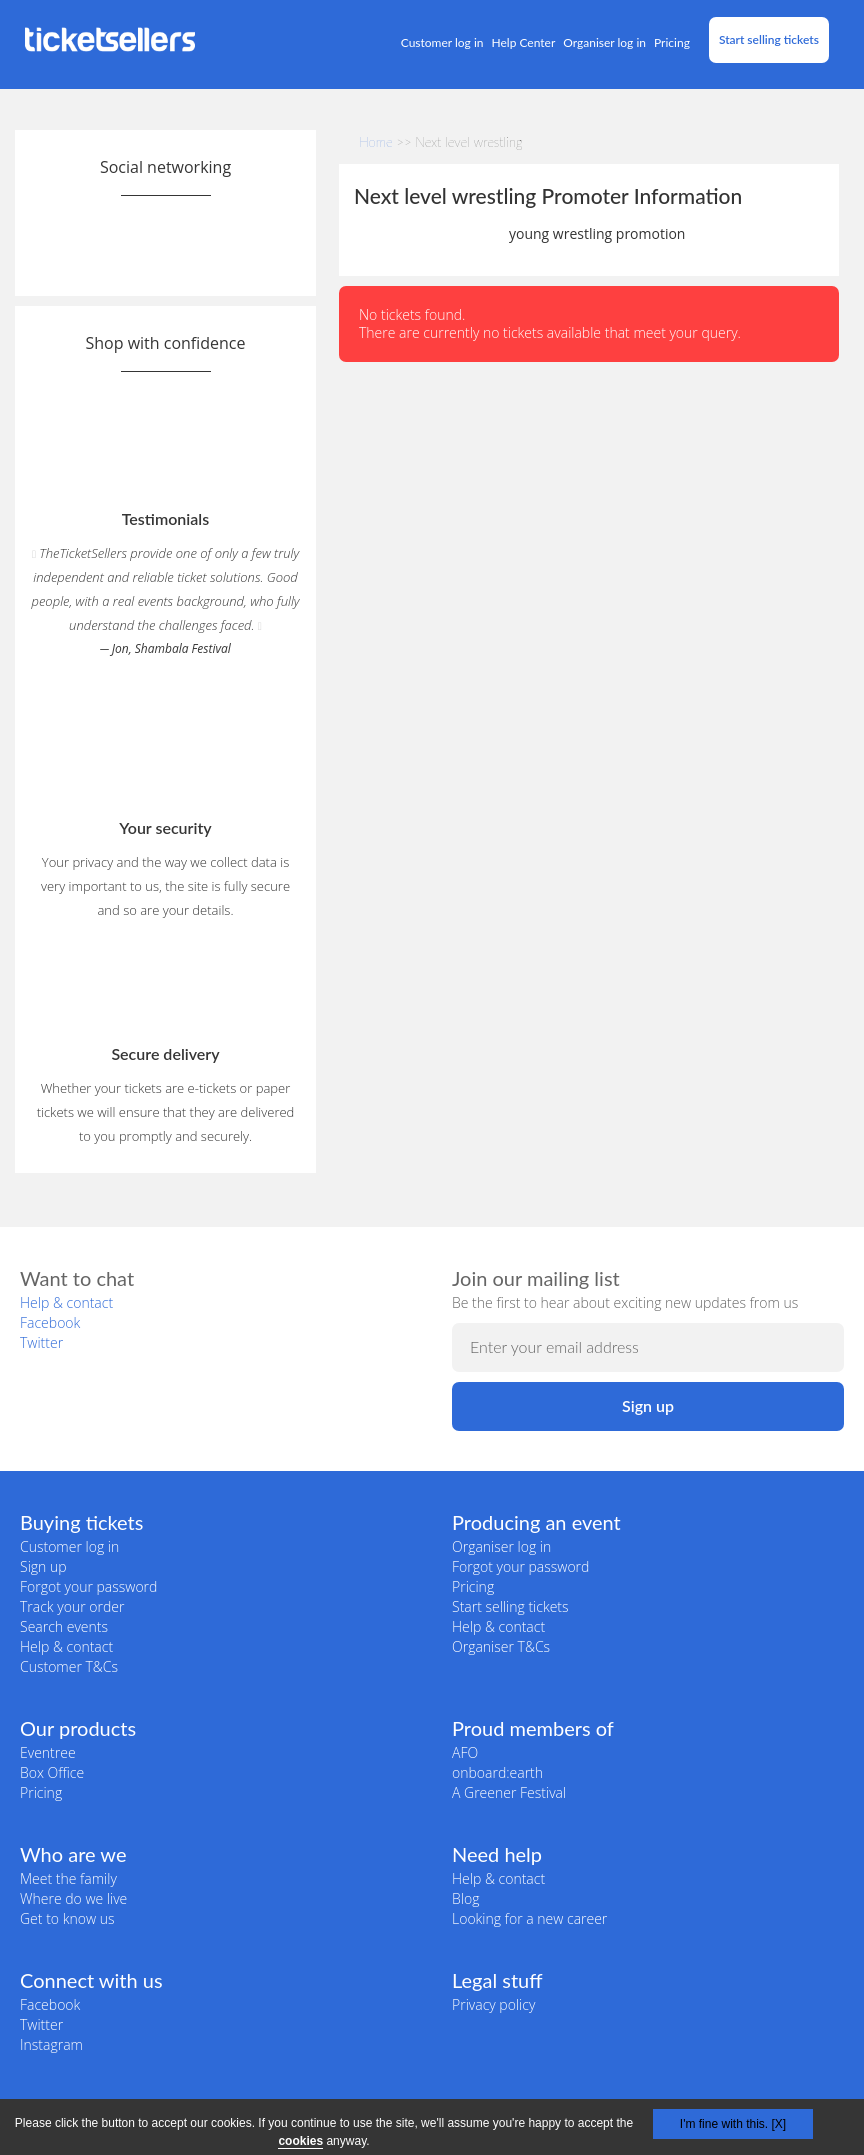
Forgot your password (88, 1586)
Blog (465, 1898)
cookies (300, 2141)
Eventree (48, 1752)
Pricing (672, 42)
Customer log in (442, 42)
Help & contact (66, 1302)
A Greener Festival (509, 1792)
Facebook (50, 1322)
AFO (465, 1752)
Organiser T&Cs (501, 1646)
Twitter (41, 1342)
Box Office (52, 1772)
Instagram (51, 2044)
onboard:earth (497, 1772)
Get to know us (67, 1918)
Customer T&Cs (69, 1666)
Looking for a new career (529, 1918)
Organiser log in (604, 42)
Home (376, 142)
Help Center (524, 42)
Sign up (43, 1566)
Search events (64, 1626)
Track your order (72, 1606)
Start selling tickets (769, 39)
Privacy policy (493, 2004)
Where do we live (73, 1898)
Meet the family (68, 1878)
